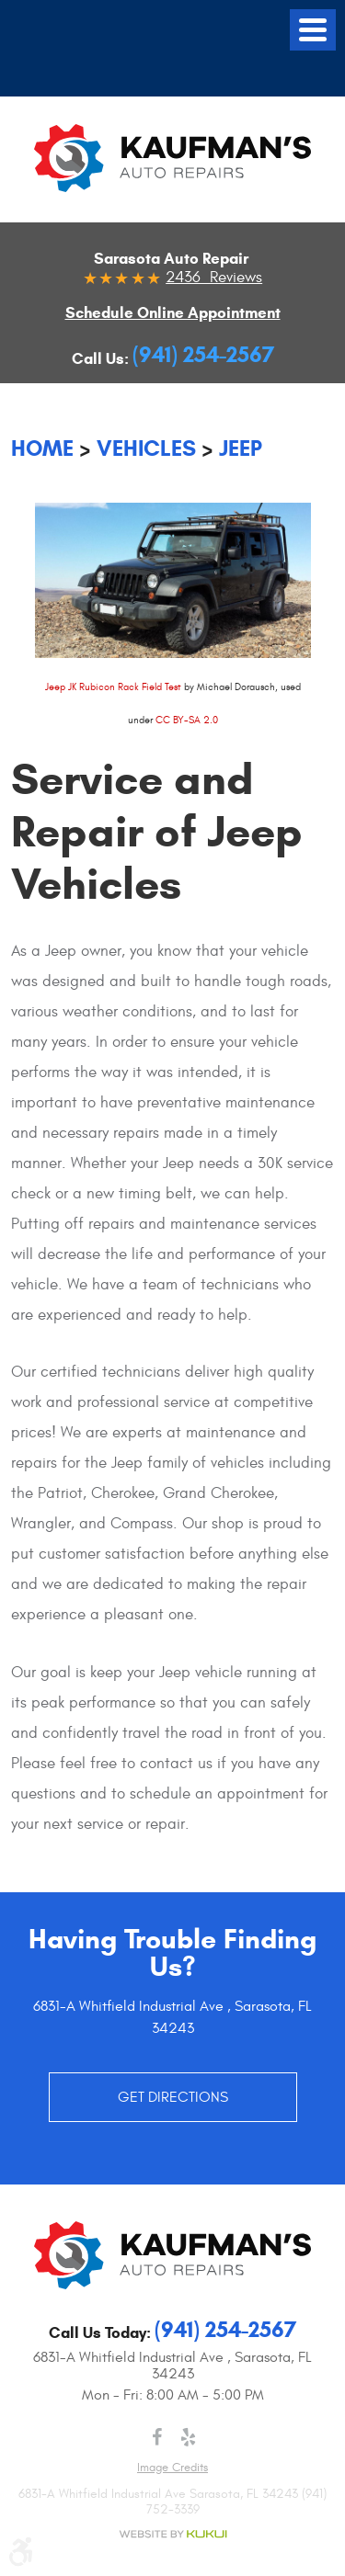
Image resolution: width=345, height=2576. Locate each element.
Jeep (240, 448)
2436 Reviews (214, 277)
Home (42, 448)
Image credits (172, 2467)
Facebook (157, 2437)
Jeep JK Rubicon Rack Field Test (113, 687)
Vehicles (146, 448)
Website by (173, 2534)
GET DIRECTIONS (173, 2097)
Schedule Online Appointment (173, 313)
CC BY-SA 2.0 (186, 720)
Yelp (189, 2437)
